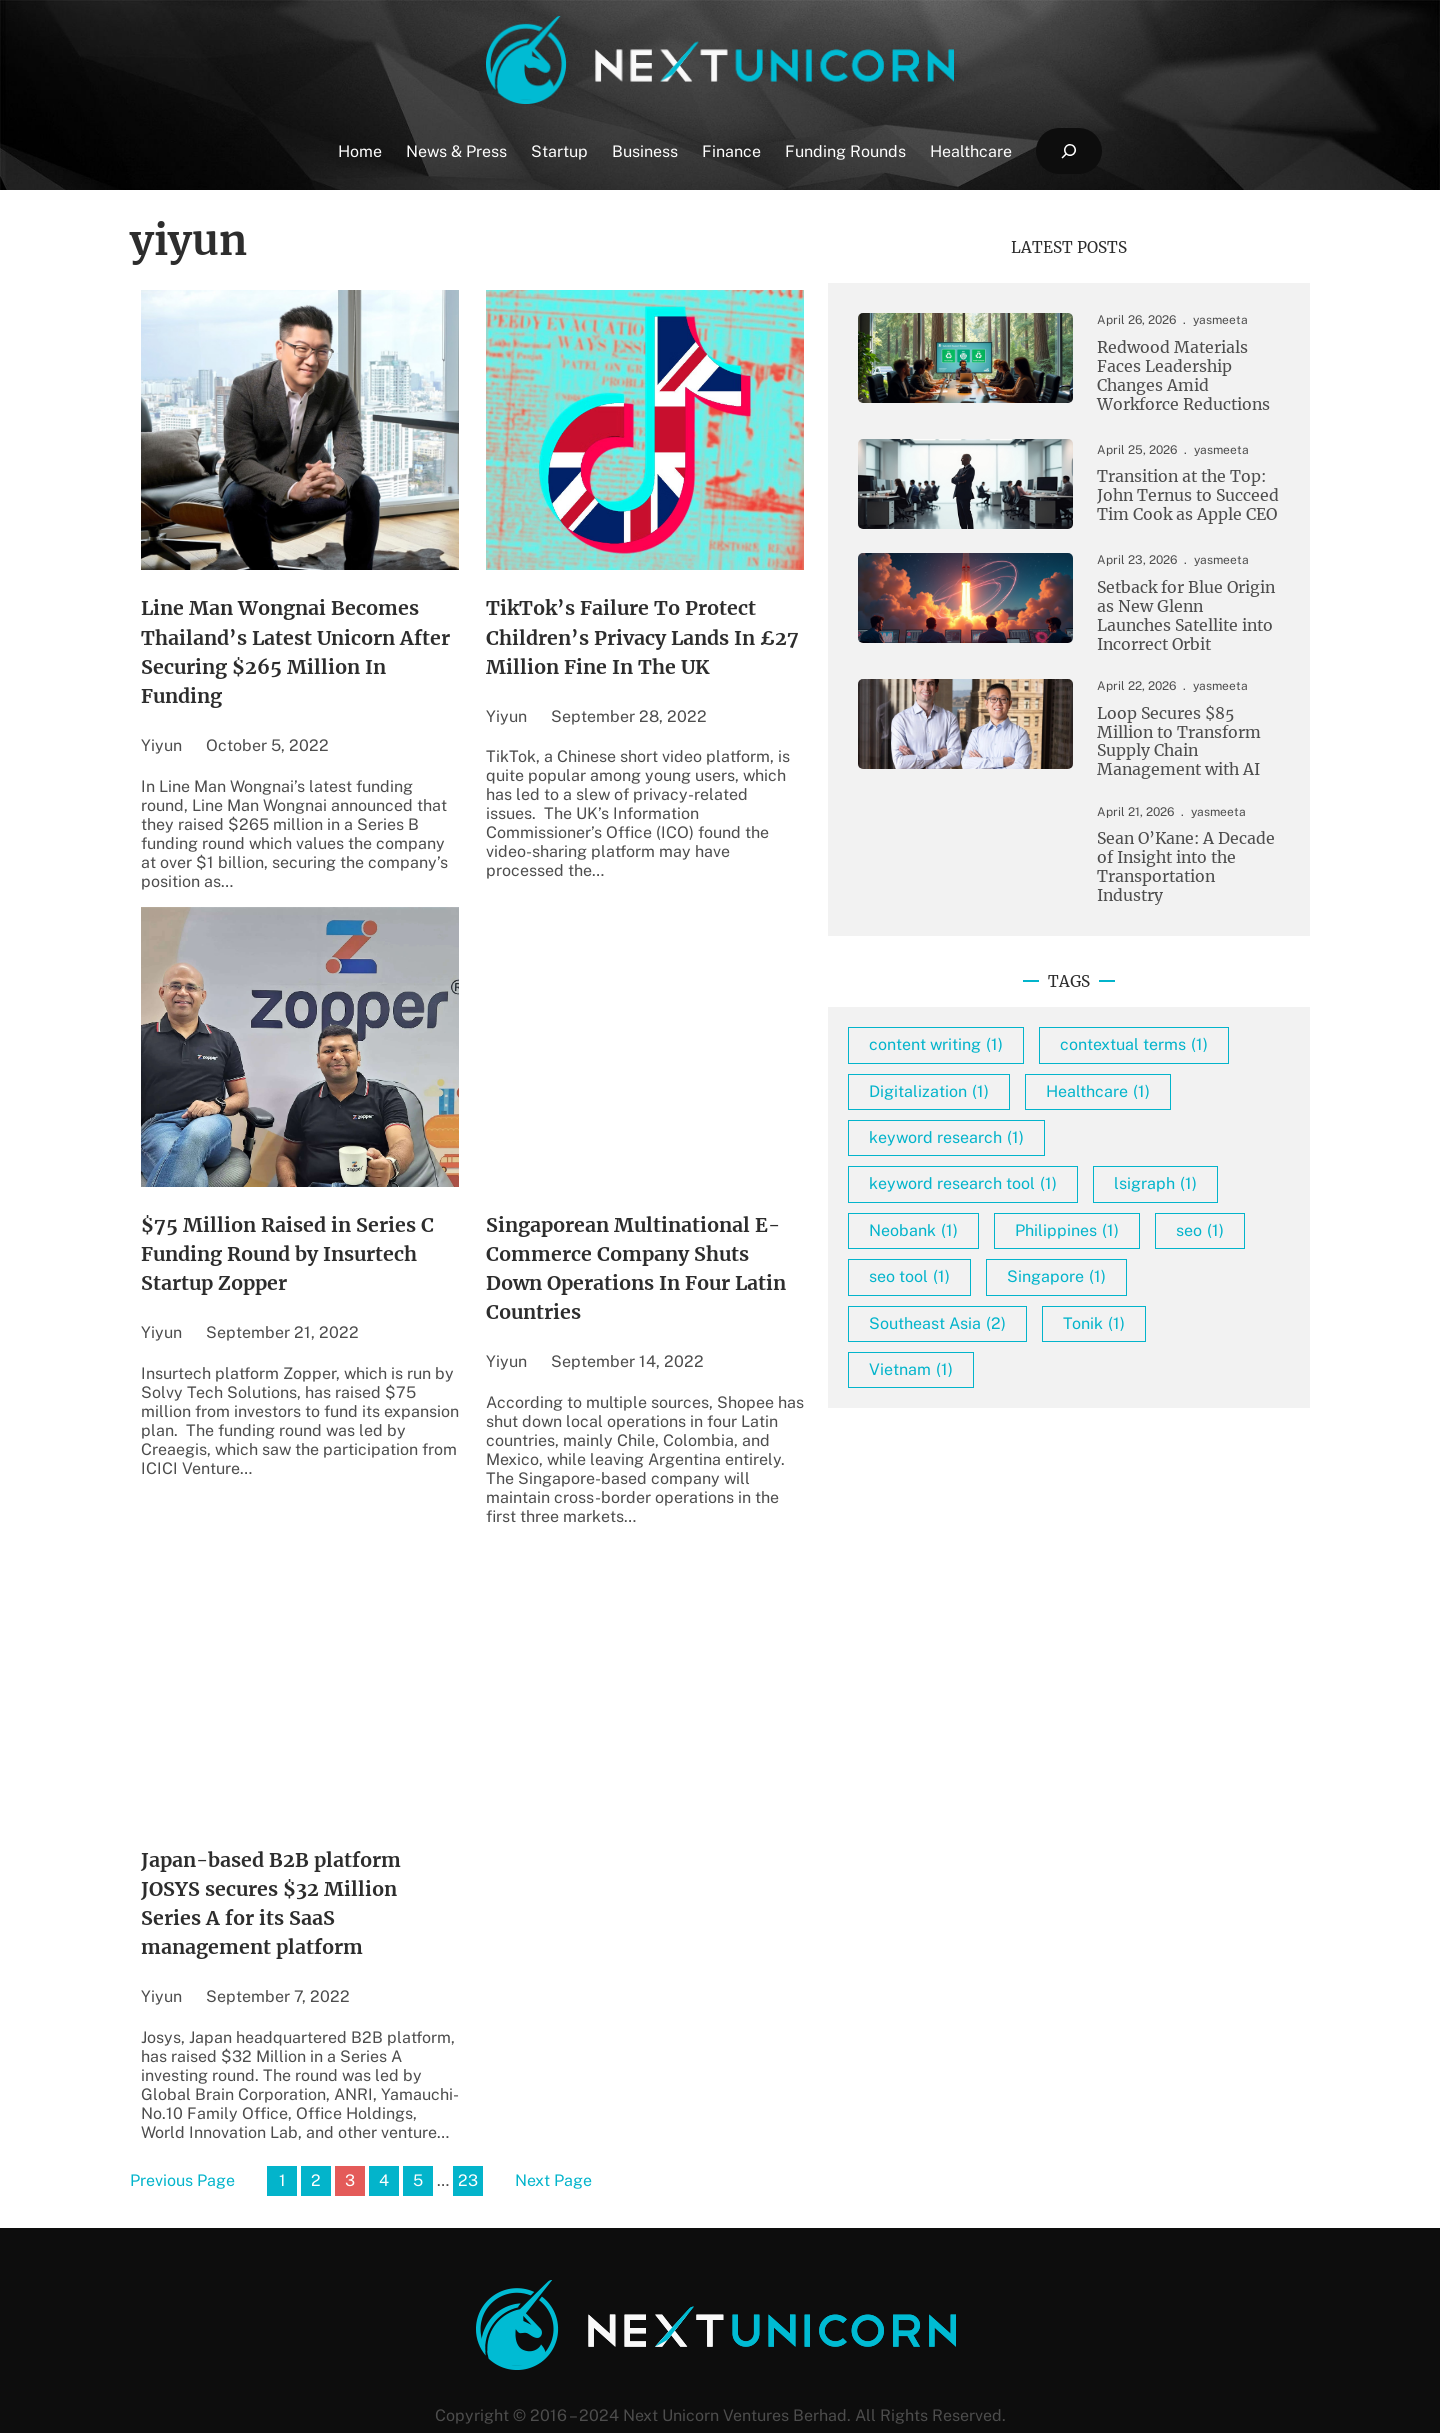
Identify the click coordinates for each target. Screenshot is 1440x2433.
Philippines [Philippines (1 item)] (1018, 1321)
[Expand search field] (1068, 151)
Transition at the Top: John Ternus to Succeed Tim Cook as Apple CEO (1165, 500)
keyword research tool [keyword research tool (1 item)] (1060, 1228)
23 (468, 2128)
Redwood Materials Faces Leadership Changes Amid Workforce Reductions (1172, 378)
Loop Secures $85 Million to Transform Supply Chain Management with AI (1157, 750)
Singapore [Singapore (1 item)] (1153, 1367)
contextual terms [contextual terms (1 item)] (1040, 1089)
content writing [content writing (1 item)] (1033, 1043)
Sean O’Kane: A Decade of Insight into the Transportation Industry (1173, 872)
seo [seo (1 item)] (1151, 1321)
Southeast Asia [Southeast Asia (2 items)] (1034, 1414)
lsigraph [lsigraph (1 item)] (1007, 1274)
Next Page (553, 2129)
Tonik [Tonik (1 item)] (1191, 1414)
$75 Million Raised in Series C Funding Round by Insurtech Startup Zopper (298, 1236)
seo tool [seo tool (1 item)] (1006, 1367)
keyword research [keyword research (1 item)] (1043, 1182)
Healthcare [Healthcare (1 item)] (1195, 1135)
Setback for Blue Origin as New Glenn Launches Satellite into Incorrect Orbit (1165, 621)
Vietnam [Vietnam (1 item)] (1008, 1460)
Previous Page (182, 2129)
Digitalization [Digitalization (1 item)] (1026, 1135)
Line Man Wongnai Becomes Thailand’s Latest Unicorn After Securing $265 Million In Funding (321, 641)
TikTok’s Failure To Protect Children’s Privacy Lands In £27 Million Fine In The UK (704, 641)
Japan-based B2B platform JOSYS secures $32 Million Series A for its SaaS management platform (317, 1863)
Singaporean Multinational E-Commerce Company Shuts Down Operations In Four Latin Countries (712, 1252)
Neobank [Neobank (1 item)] (1150, 1274)
